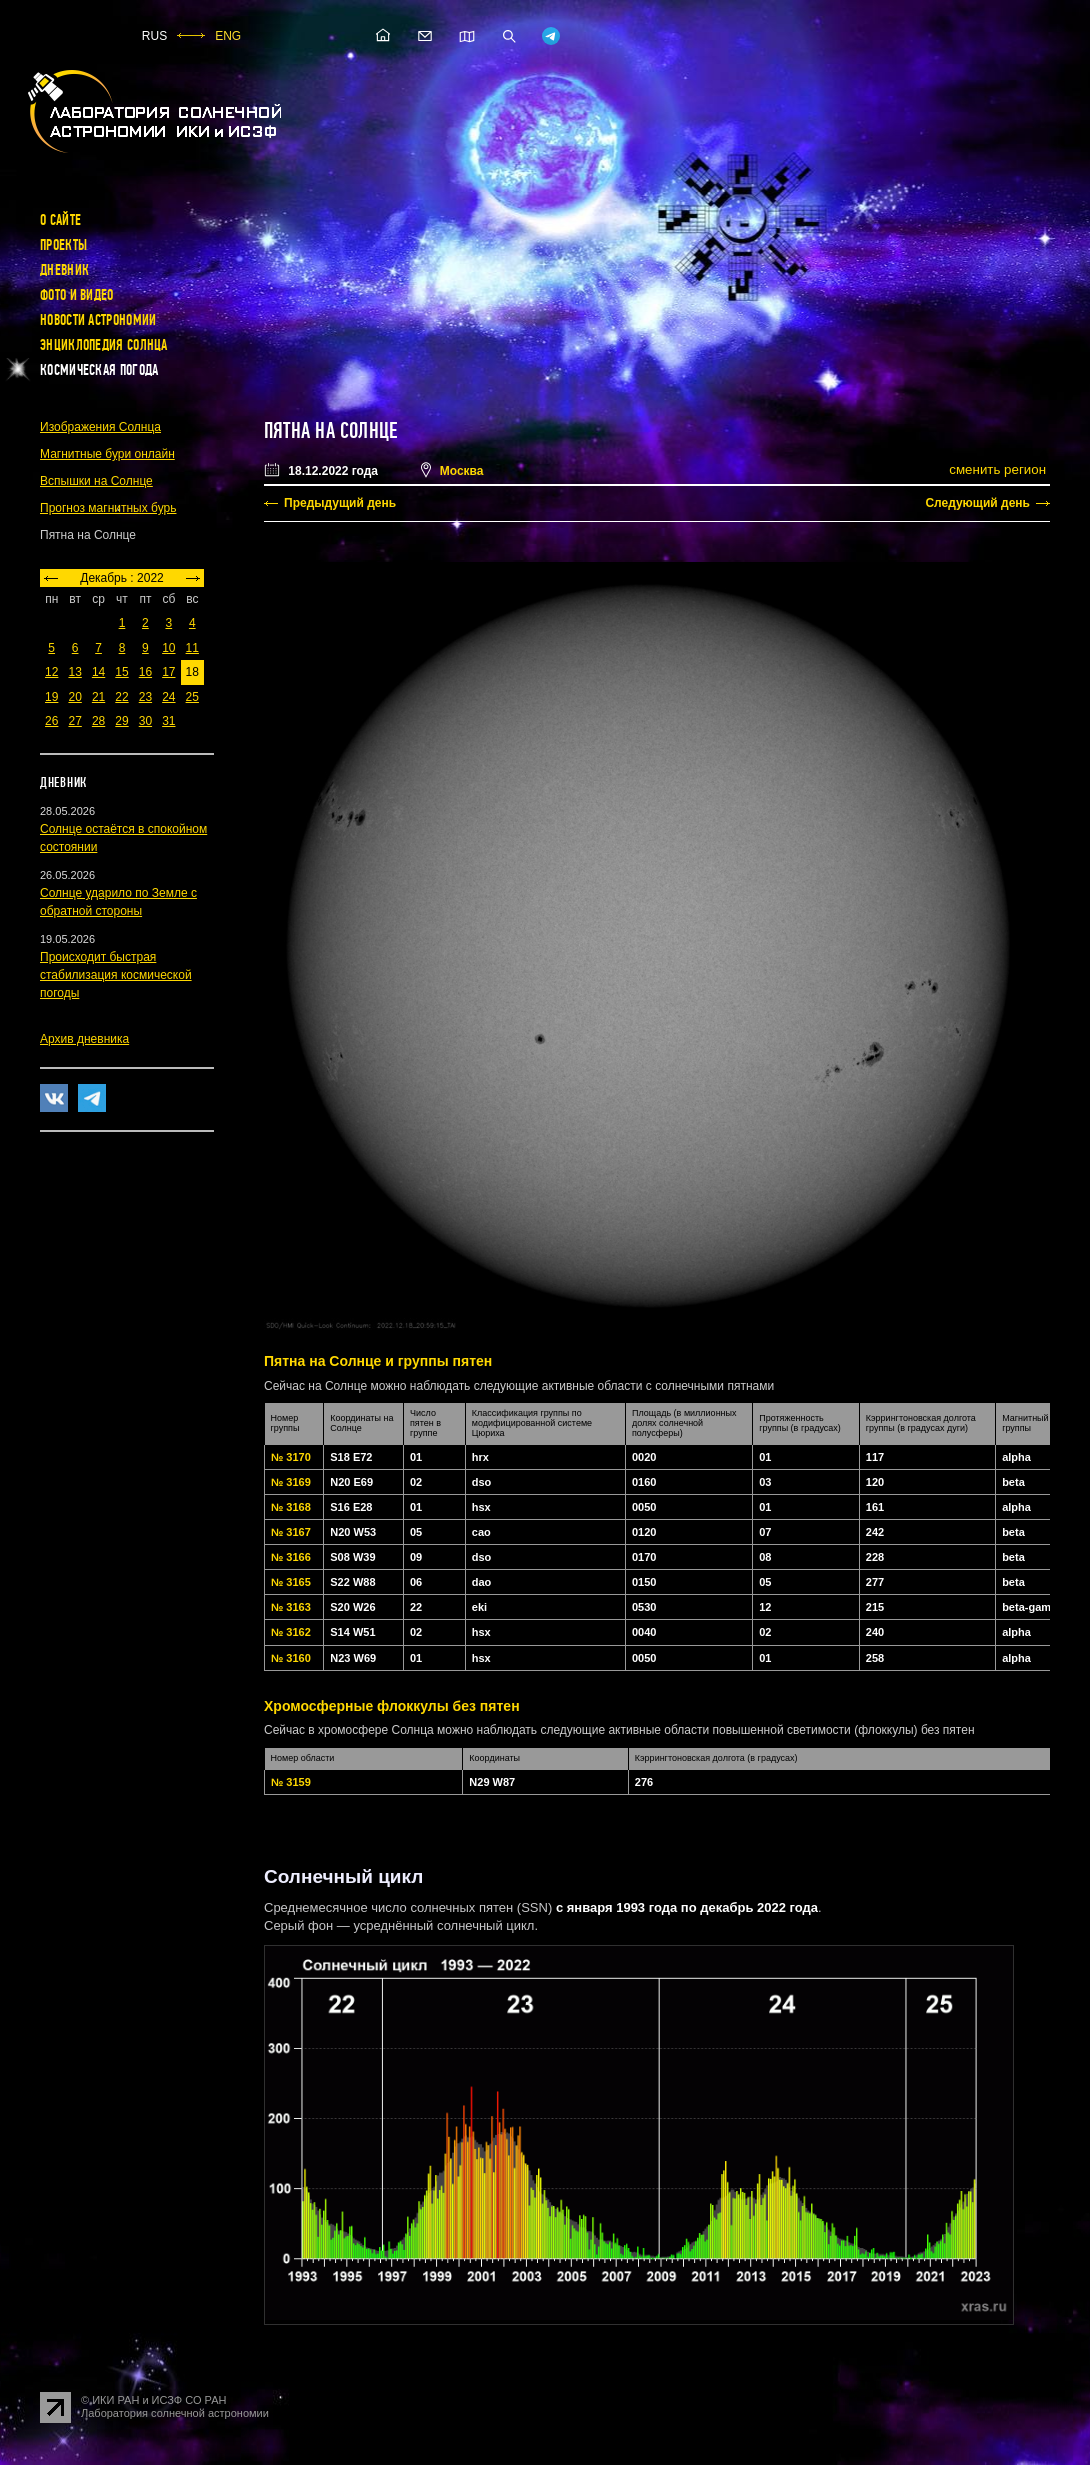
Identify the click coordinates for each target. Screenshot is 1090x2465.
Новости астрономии (98, 320)
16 (145, 672)
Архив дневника (84, 1039)
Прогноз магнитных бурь (108, 508)
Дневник (64, 270)
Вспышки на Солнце (96, 481)
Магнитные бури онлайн (107, 454)
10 (168, 648)
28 (98, 721)
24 (168, 697)
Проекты (63, 245)
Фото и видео (77, 295)
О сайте (60, 220)
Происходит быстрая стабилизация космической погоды (116, 975)
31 (168, 721)
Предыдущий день (340, 503)
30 (145, 721)
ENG (228, 36)
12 (51, 672)
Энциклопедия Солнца (104, 345)
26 (51, 721)
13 (74, 672)
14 (98, 672)
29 (121, 721)
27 (74, 721)
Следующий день (977, 503)
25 (192, 697)
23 (145, 697)
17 (168, 672)
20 (74, 697)
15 (121, 672)
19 (51, 697)
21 (98, 697)
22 (121, 697)
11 (192, 648)
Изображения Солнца (100, 427)
